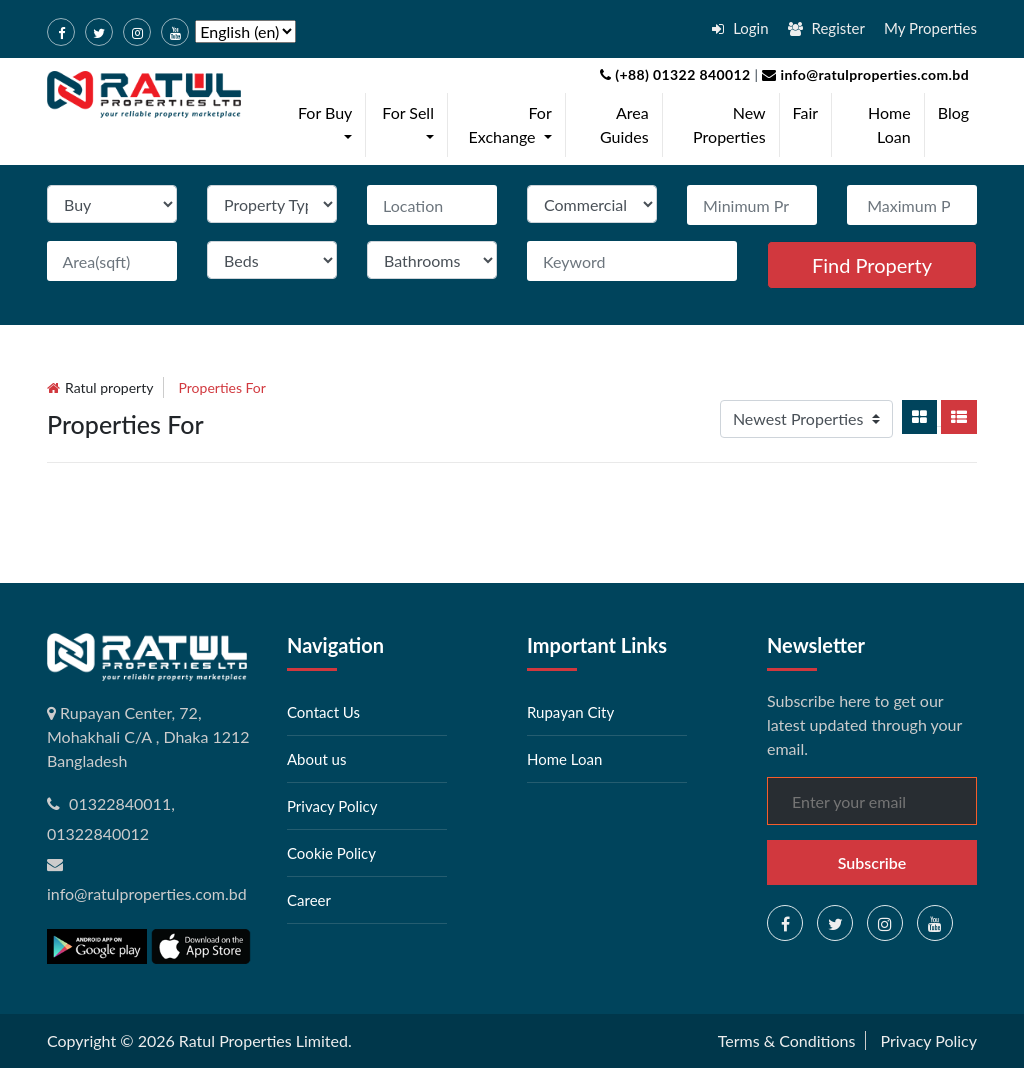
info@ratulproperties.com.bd (863, 74)
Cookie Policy (331, 853)
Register (826, 28)
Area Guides (624, 124)
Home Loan (889, 124)
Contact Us (323, 712)
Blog (953, 112)
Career (309, 900)
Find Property (872, 265)
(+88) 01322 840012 (675, 74)
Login (740, 28)
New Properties (729, 124)
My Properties (930, 28)
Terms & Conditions (787, 1040)
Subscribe (872, 862)
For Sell (412, 124)
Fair (806, 112)
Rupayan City (570, 712)
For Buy (329, 124)
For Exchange (514, 124)
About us (316, 759)
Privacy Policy (332, 806)
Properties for (222, 387)
